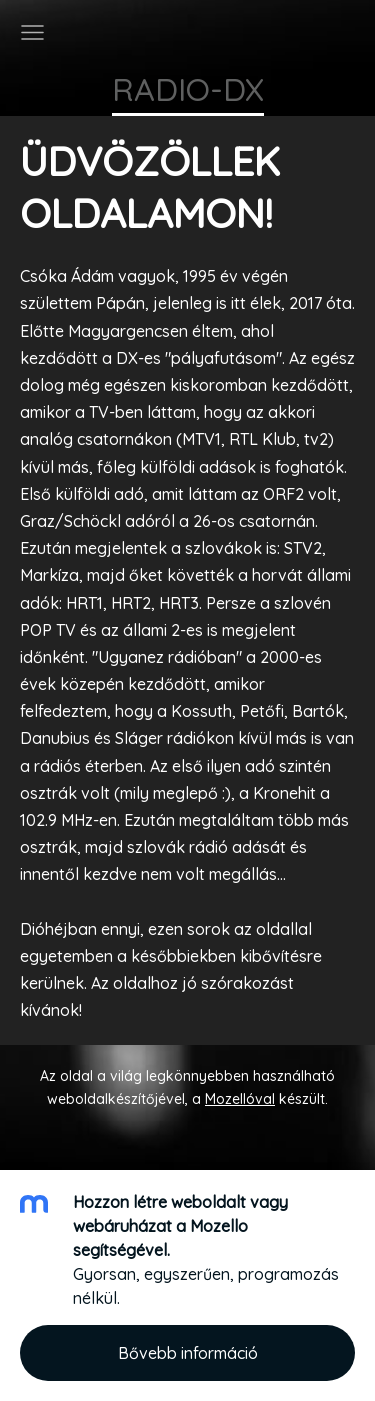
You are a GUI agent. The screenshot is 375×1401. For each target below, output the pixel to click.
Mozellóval (240, 1099)
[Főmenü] (32, 32)
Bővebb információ (188, 1353)
